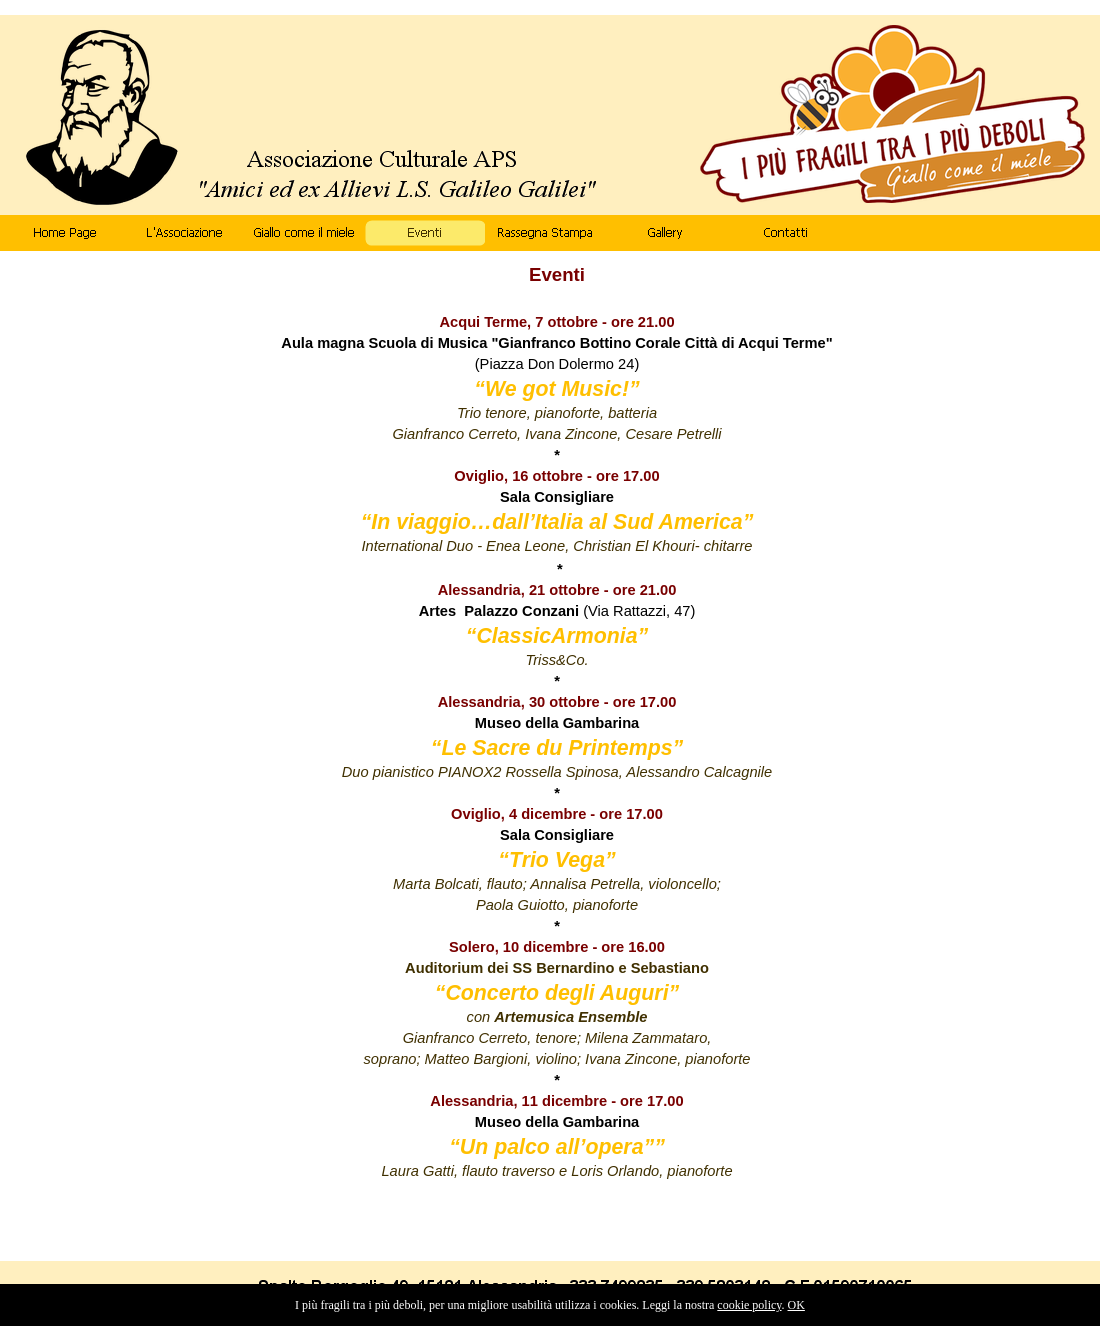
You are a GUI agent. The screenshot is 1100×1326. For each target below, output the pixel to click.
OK (796, 1305)
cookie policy (749, 1305)
